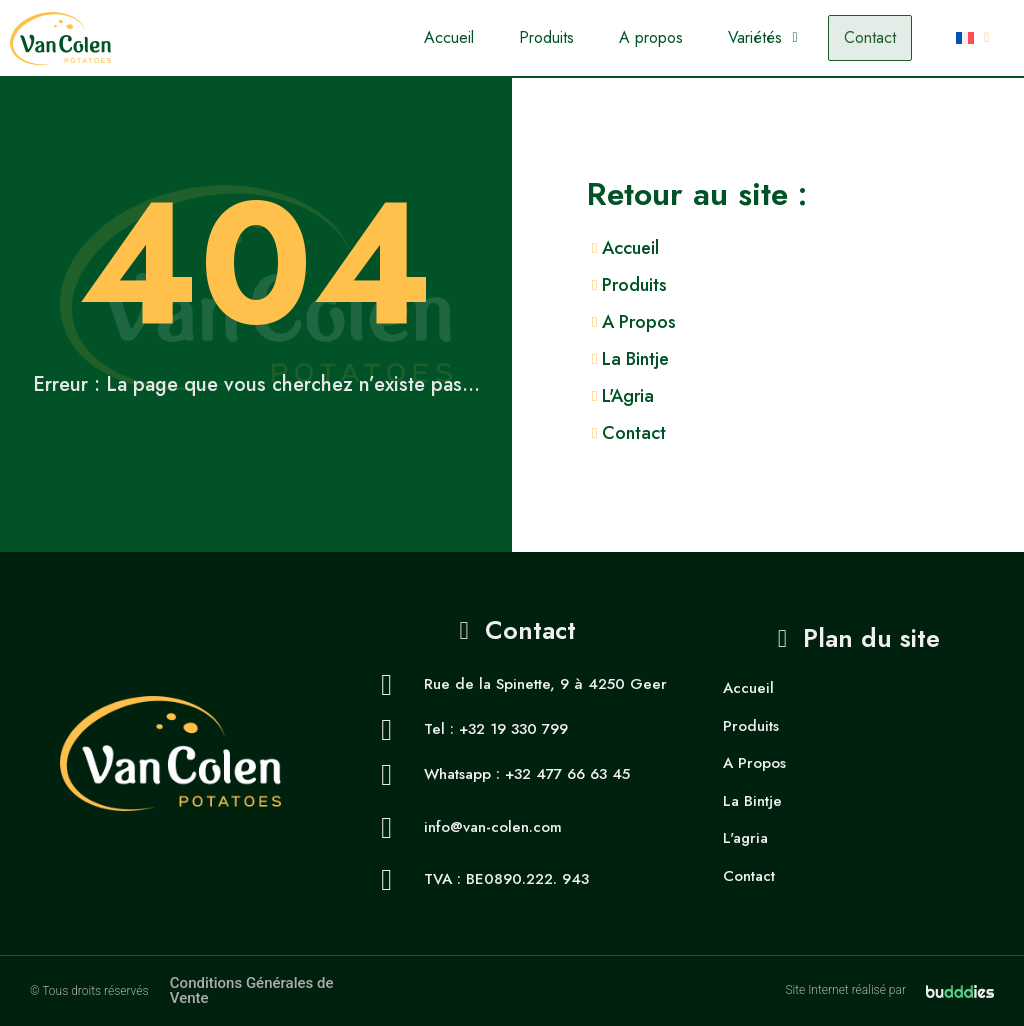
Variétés (762, 37)
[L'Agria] (805, 396)
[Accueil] (805, 248)
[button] (762, 38)
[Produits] (805, 285)
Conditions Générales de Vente (252, 990)
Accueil (449, 37)
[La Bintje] (805, 359)
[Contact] (805, 433)
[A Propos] (805, 322)
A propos (651, 37)
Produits (546, 37)
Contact (870, 37)
